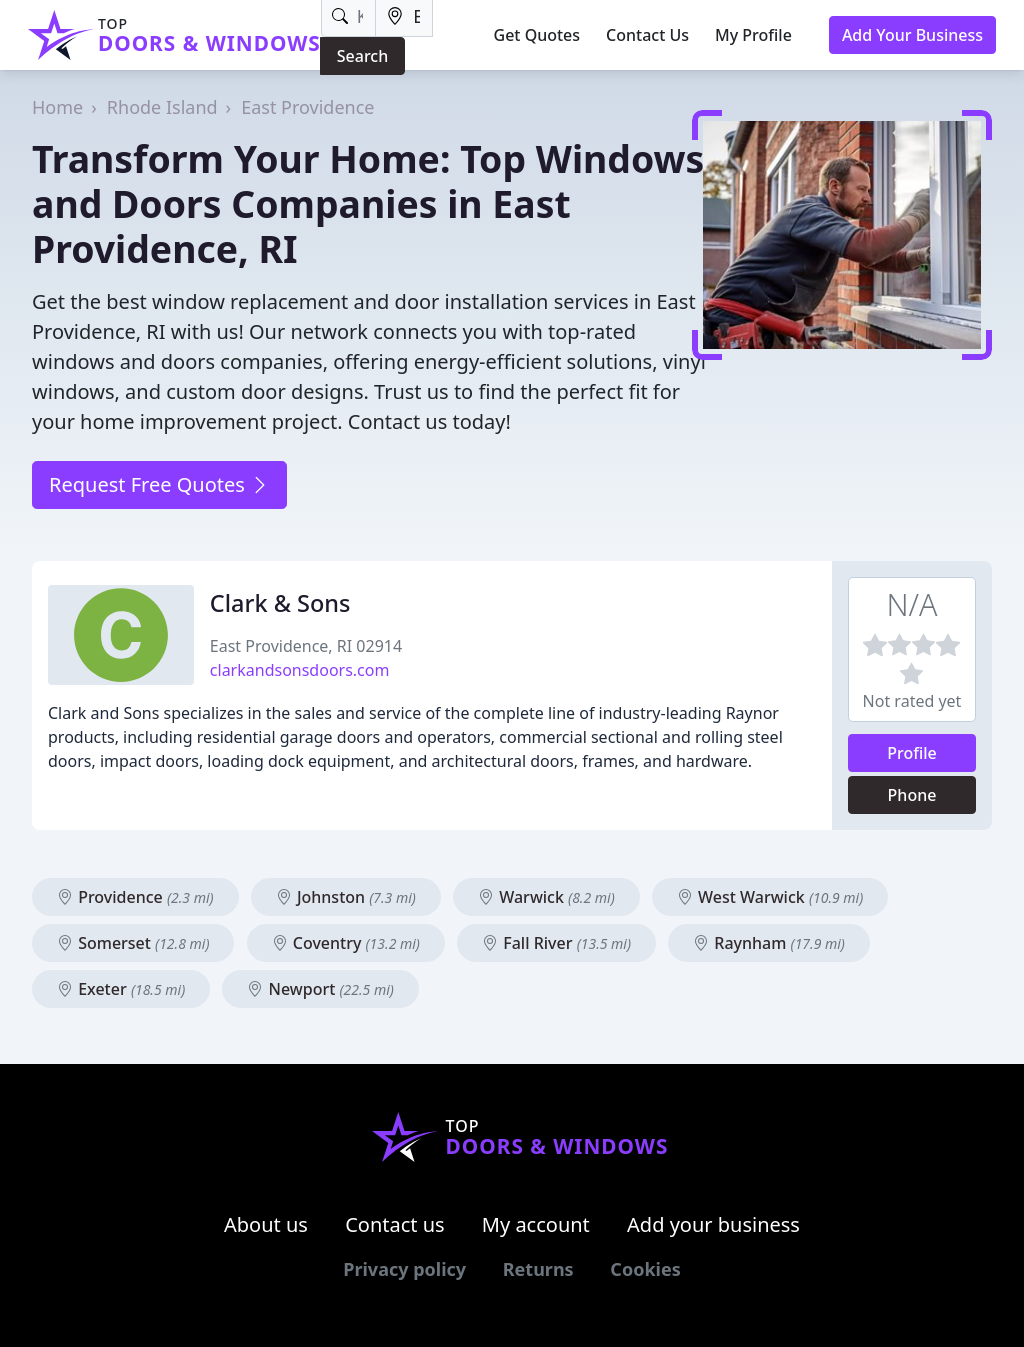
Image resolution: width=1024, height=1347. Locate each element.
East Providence (307, 107)
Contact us (395, 1224)
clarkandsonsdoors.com (300, 670)
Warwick (546, 897)
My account (536, 1224)
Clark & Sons (280, 603)
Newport (320, 989)
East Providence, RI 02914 (306, 646)
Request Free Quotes (159, 484)
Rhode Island (162, 107)
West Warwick (770, 897)
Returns (538, 1269)
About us (266, 1224)
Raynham (769, 943)
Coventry (346, 943)
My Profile (753, 35)
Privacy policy (404, 1269)
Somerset (133, 943)
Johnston (346, 897)
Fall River (556, 943)
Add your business (713, 1224)
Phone (912, 795)
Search (362, 56)
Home (57, 107)
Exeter (121, 989)
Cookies (645, 1269)
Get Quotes (537, 35)
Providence (135, 897)
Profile (912, 753)
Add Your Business (912, 35)
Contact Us (647, 35)
